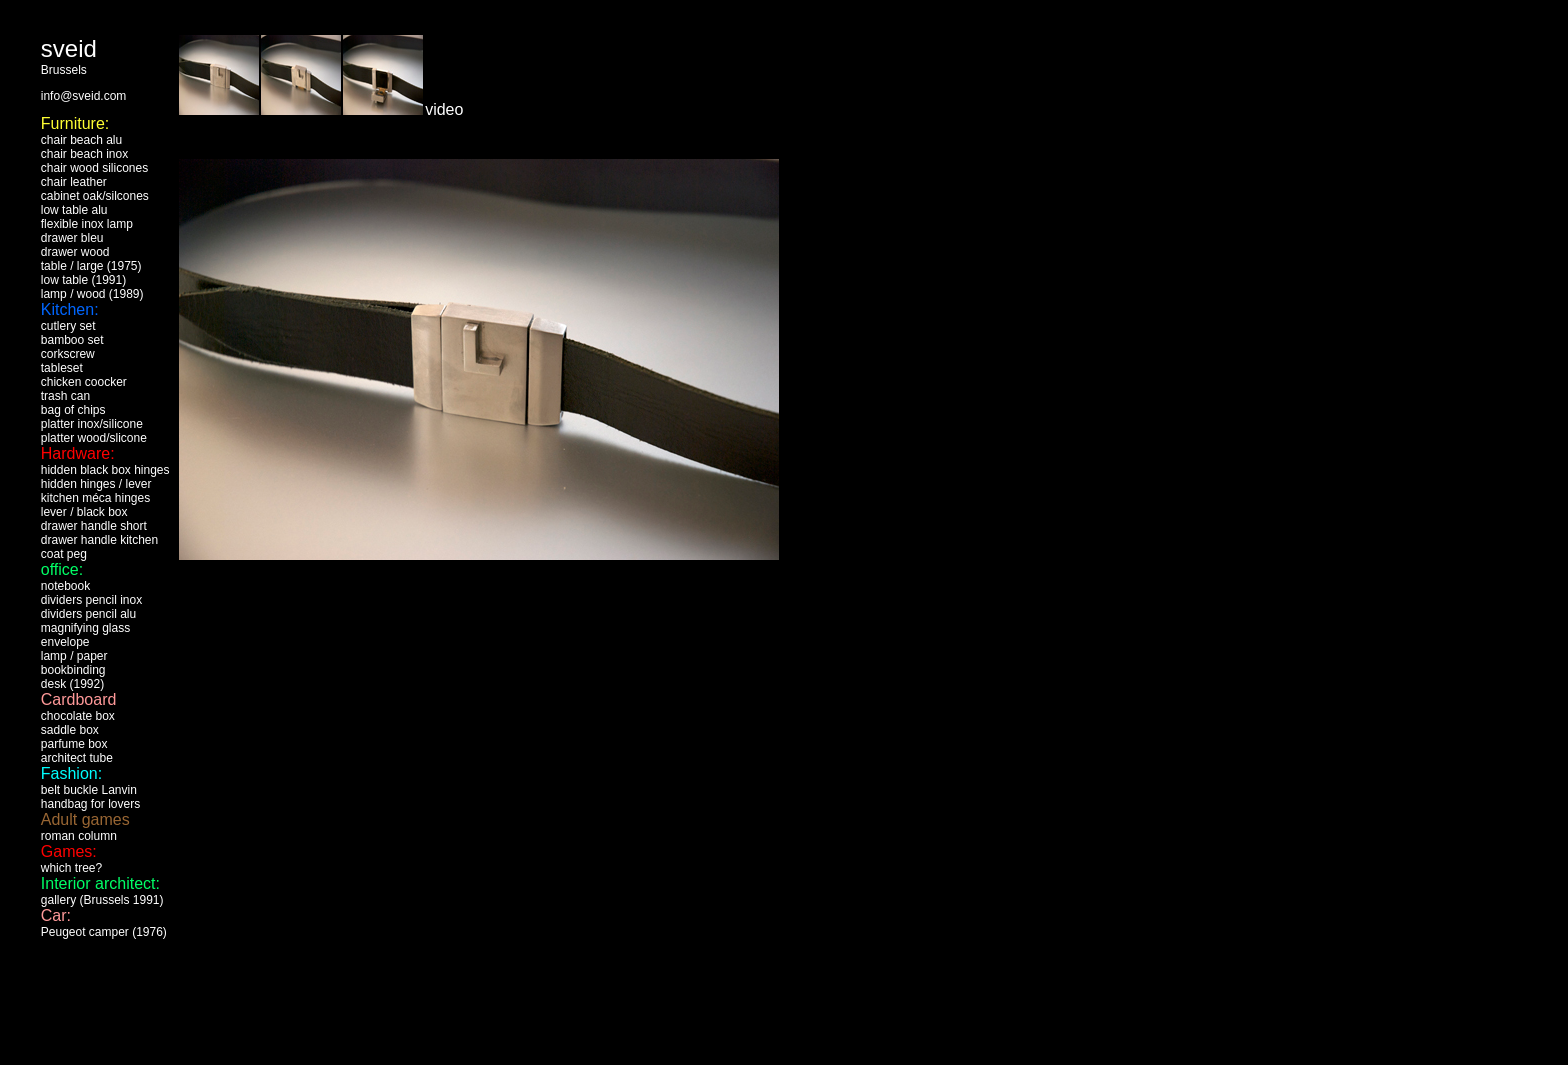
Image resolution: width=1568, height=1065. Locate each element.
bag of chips (73, 410)
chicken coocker (84, 382)
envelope (65, 642)
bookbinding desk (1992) (73, 677)
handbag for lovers (90, 804)
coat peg (64, 554)
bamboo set (72, 340)
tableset (62, 368)
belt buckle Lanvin (89, 790)
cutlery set (68, 326)
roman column (79, 836)
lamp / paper (74, 656)
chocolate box (78, 716)
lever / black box (84, 512)
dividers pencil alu (88, 614)
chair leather (74, 182)
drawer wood (75, 252)
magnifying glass (85, 628)
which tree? (71, 868)
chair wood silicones (94, 168)
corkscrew (68, 354)
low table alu (74, 210)
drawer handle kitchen (99, 540)
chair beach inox (84, 154)
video (444, 109)
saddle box (70, 730)
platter (57, 424)
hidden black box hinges (105, 470)
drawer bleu (72, 238)
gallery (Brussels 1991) (102, 900)
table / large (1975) (91, 266)
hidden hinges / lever (96, 484)
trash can (65, 396)
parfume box (74, 744)
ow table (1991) (84, 280)
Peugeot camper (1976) (104, 932)
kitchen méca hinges (95, 498)
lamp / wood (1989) (92, 294)
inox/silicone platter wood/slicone (94, 431)
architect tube (77, 758)
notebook (65, 586)
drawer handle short (94, 526)
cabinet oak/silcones (95, 196)
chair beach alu (81, 140)
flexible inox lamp (87, 224)
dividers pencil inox (91, 600)
